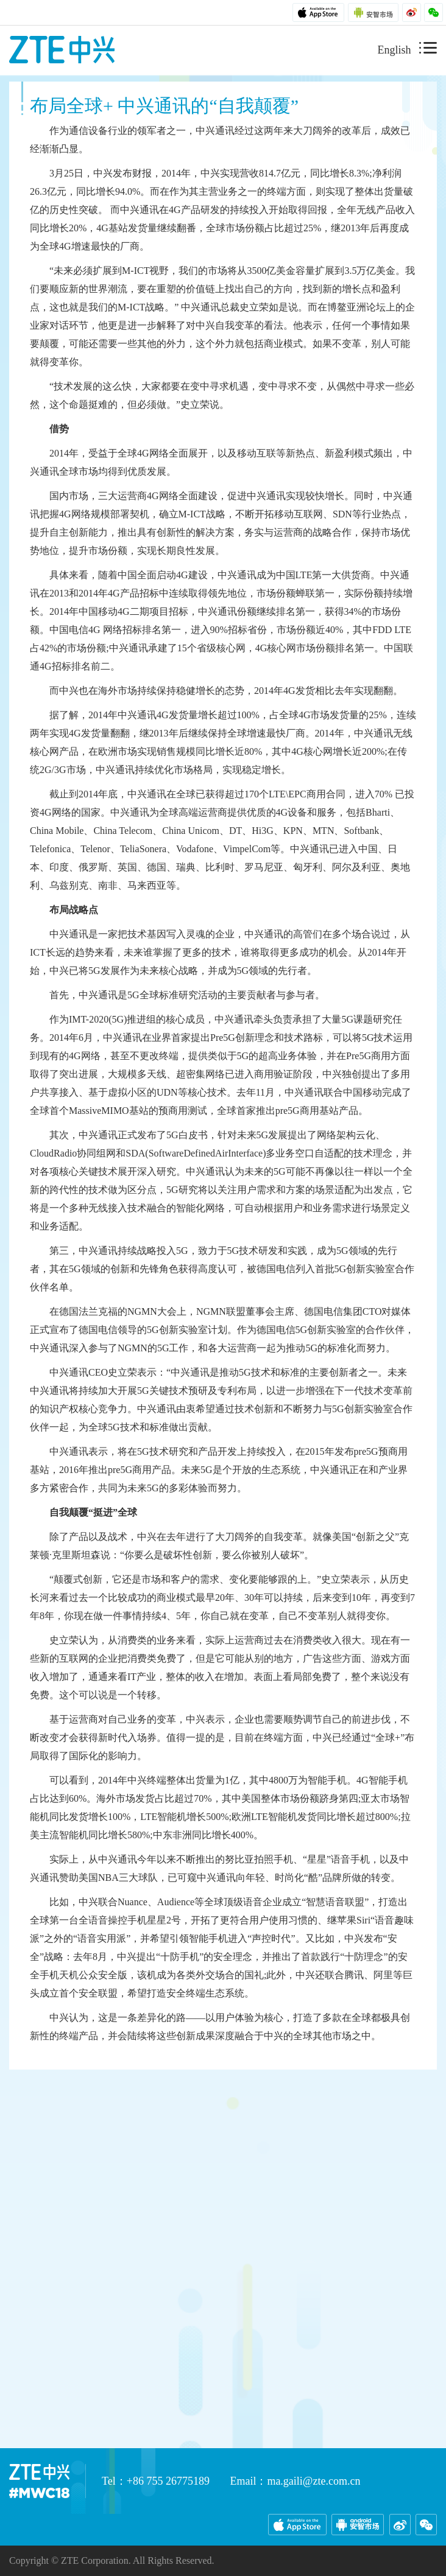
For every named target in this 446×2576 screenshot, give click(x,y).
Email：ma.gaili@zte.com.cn (295, 2481)
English (394, 50)
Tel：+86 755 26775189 (156, 2481)
